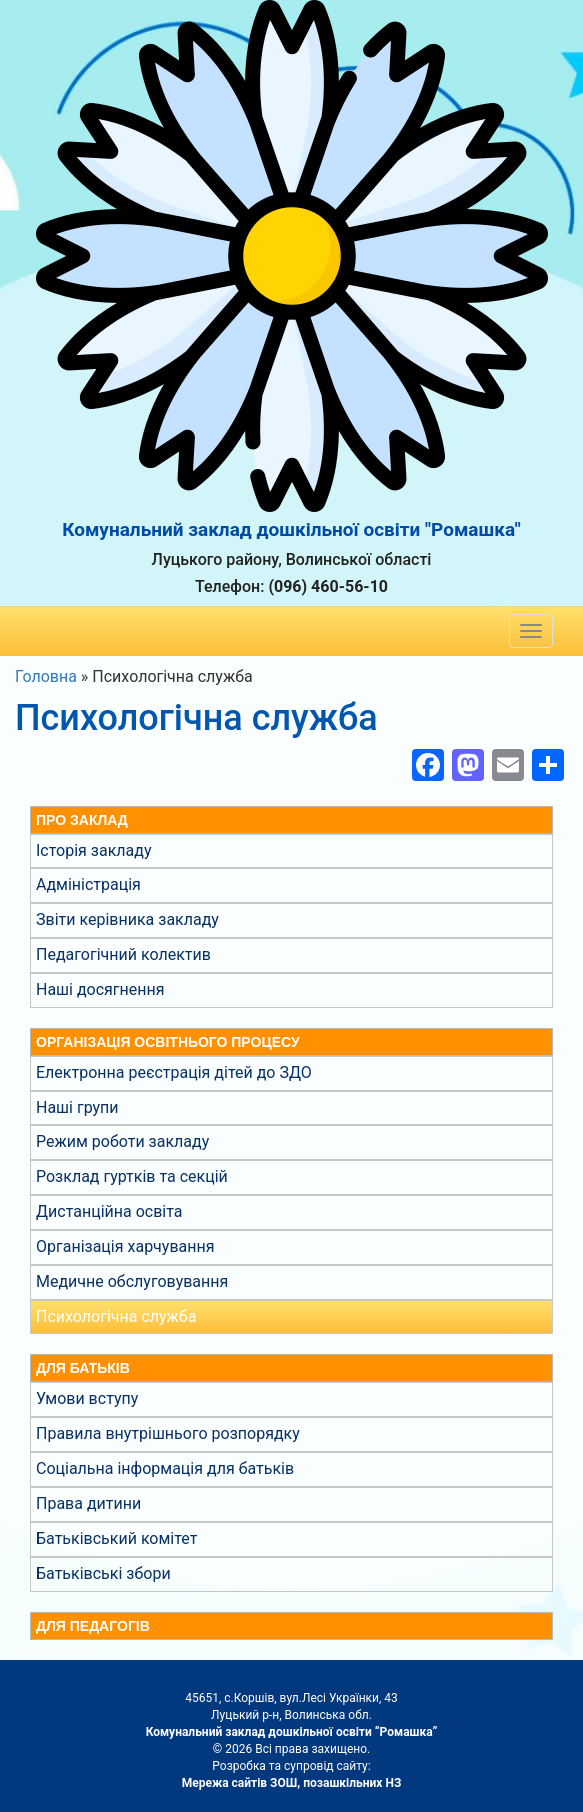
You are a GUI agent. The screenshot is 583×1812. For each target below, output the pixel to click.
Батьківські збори (103, 1573)
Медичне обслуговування (132, 1281)
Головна (46, 676)
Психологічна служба (116, 1316)
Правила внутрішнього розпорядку (168, 1433)
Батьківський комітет (116, 1538)
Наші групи (77, 1107)
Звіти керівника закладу (127, 919)
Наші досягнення (100, 989)
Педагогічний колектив (123, 954)
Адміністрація (88, 884)
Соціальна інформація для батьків (165, 1468)
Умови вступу (87, 1398)
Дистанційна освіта (109, 1211)
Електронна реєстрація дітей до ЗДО (174, 1072)
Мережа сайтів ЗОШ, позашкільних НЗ (292, 1783)
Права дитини (88, 1503)
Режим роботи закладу (122, 1141)
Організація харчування (125, 1246)
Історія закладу (94, 850)
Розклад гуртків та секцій (132, 1176)
